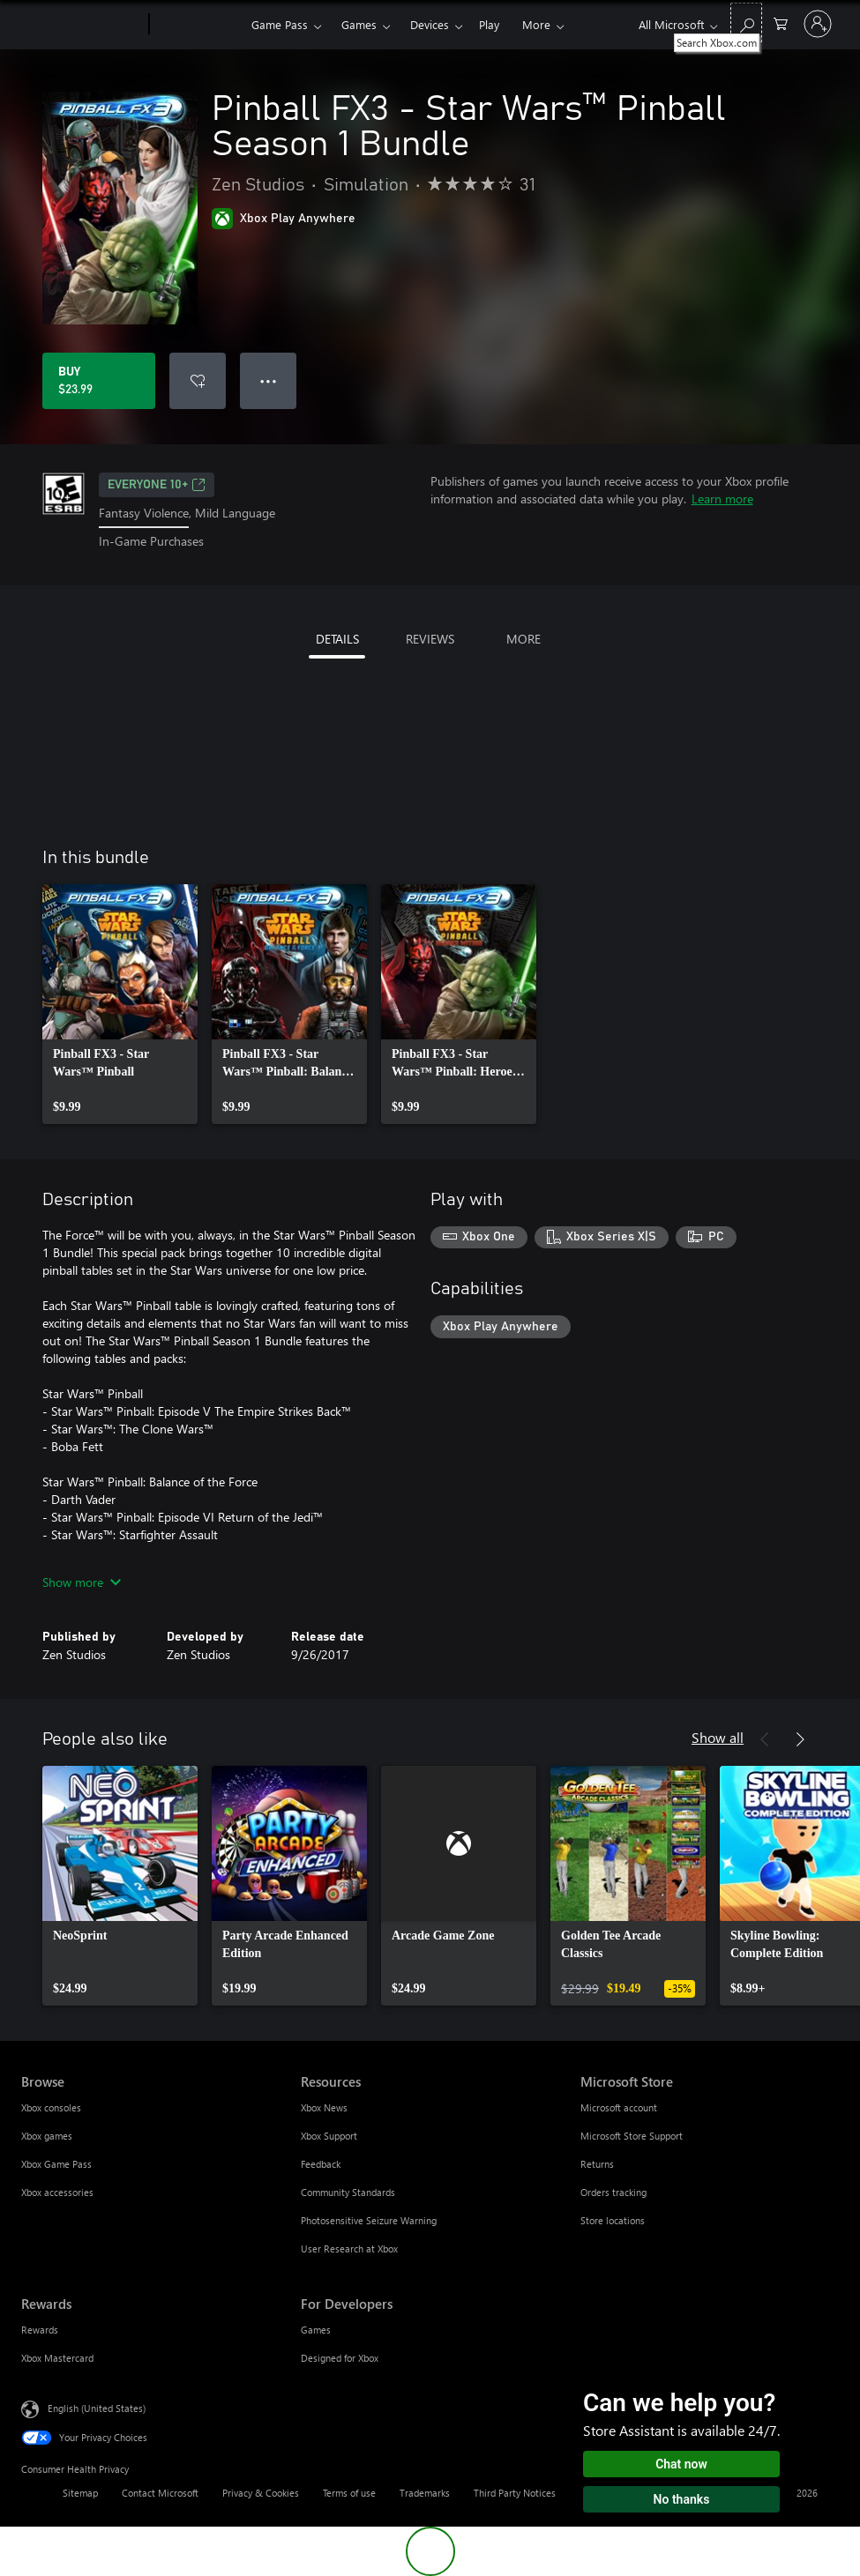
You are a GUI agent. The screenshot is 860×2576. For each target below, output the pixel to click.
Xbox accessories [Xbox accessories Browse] (57, 2192)
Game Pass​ (279, 24)
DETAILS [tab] (337, 638)
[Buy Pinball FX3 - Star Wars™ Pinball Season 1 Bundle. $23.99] (98, 381)
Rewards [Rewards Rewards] (39, 2329)
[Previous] (764, 1739)
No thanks (682, 2499)
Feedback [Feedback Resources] (320, 2164)
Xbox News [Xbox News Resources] (324, 2107)
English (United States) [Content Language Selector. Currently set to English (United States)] (97, 2407)
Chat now (681, 2464)
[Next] (800, 1739)
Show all (718, 1737)
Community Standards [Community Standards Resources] (348, 2192)
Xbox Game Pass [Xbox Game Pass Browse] (56, 2164)
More (536, 24)
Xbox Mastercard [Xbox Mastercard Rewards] (57, 2358)
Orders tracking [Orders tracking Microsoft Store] (613, 2192)
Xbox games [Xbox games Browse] (46, 2135)
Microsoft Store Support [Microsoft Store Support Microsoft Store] (631, 2135)
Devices (429, 24)
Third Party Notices (515, 2492)
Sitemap (80, 2492)
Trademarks (425, 2492)
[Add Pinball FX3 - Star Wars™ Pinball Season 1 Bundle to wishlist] (197, 381)
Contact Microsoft (160, 2492)
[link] (120, 1004)
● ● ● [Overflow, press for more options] (268, 380)
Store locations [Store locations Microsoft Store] (612, 2220)
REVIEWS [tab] (430, 638)
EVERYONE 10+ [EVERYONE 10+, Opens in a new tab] (157, 485)
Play (489, 24)
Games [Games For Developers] (316, 2329)
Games (359, 24)
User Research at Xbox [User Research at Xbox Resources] (349, 2248)
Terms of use (349, 2492)
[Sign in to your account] (817, 24)
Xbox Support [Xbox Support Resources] (329, 2135)
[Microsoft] (81, 24)
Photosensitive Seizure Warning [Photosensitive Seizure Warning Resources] (369, 2220)
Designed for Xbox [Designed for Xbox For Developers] (339, 2358)
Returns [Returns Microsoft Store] (597, 2164)
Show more (81, 1582)
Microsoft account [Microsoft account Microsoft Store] (618, 2107)
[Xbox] (198, 24)
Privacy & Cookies (260, 2492)
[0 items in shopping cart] (781, 22)
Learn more (722, 498)
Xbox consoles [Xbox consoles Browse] (51, 2107)
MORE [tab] (523, 638)
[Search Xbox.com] (746, 22)
